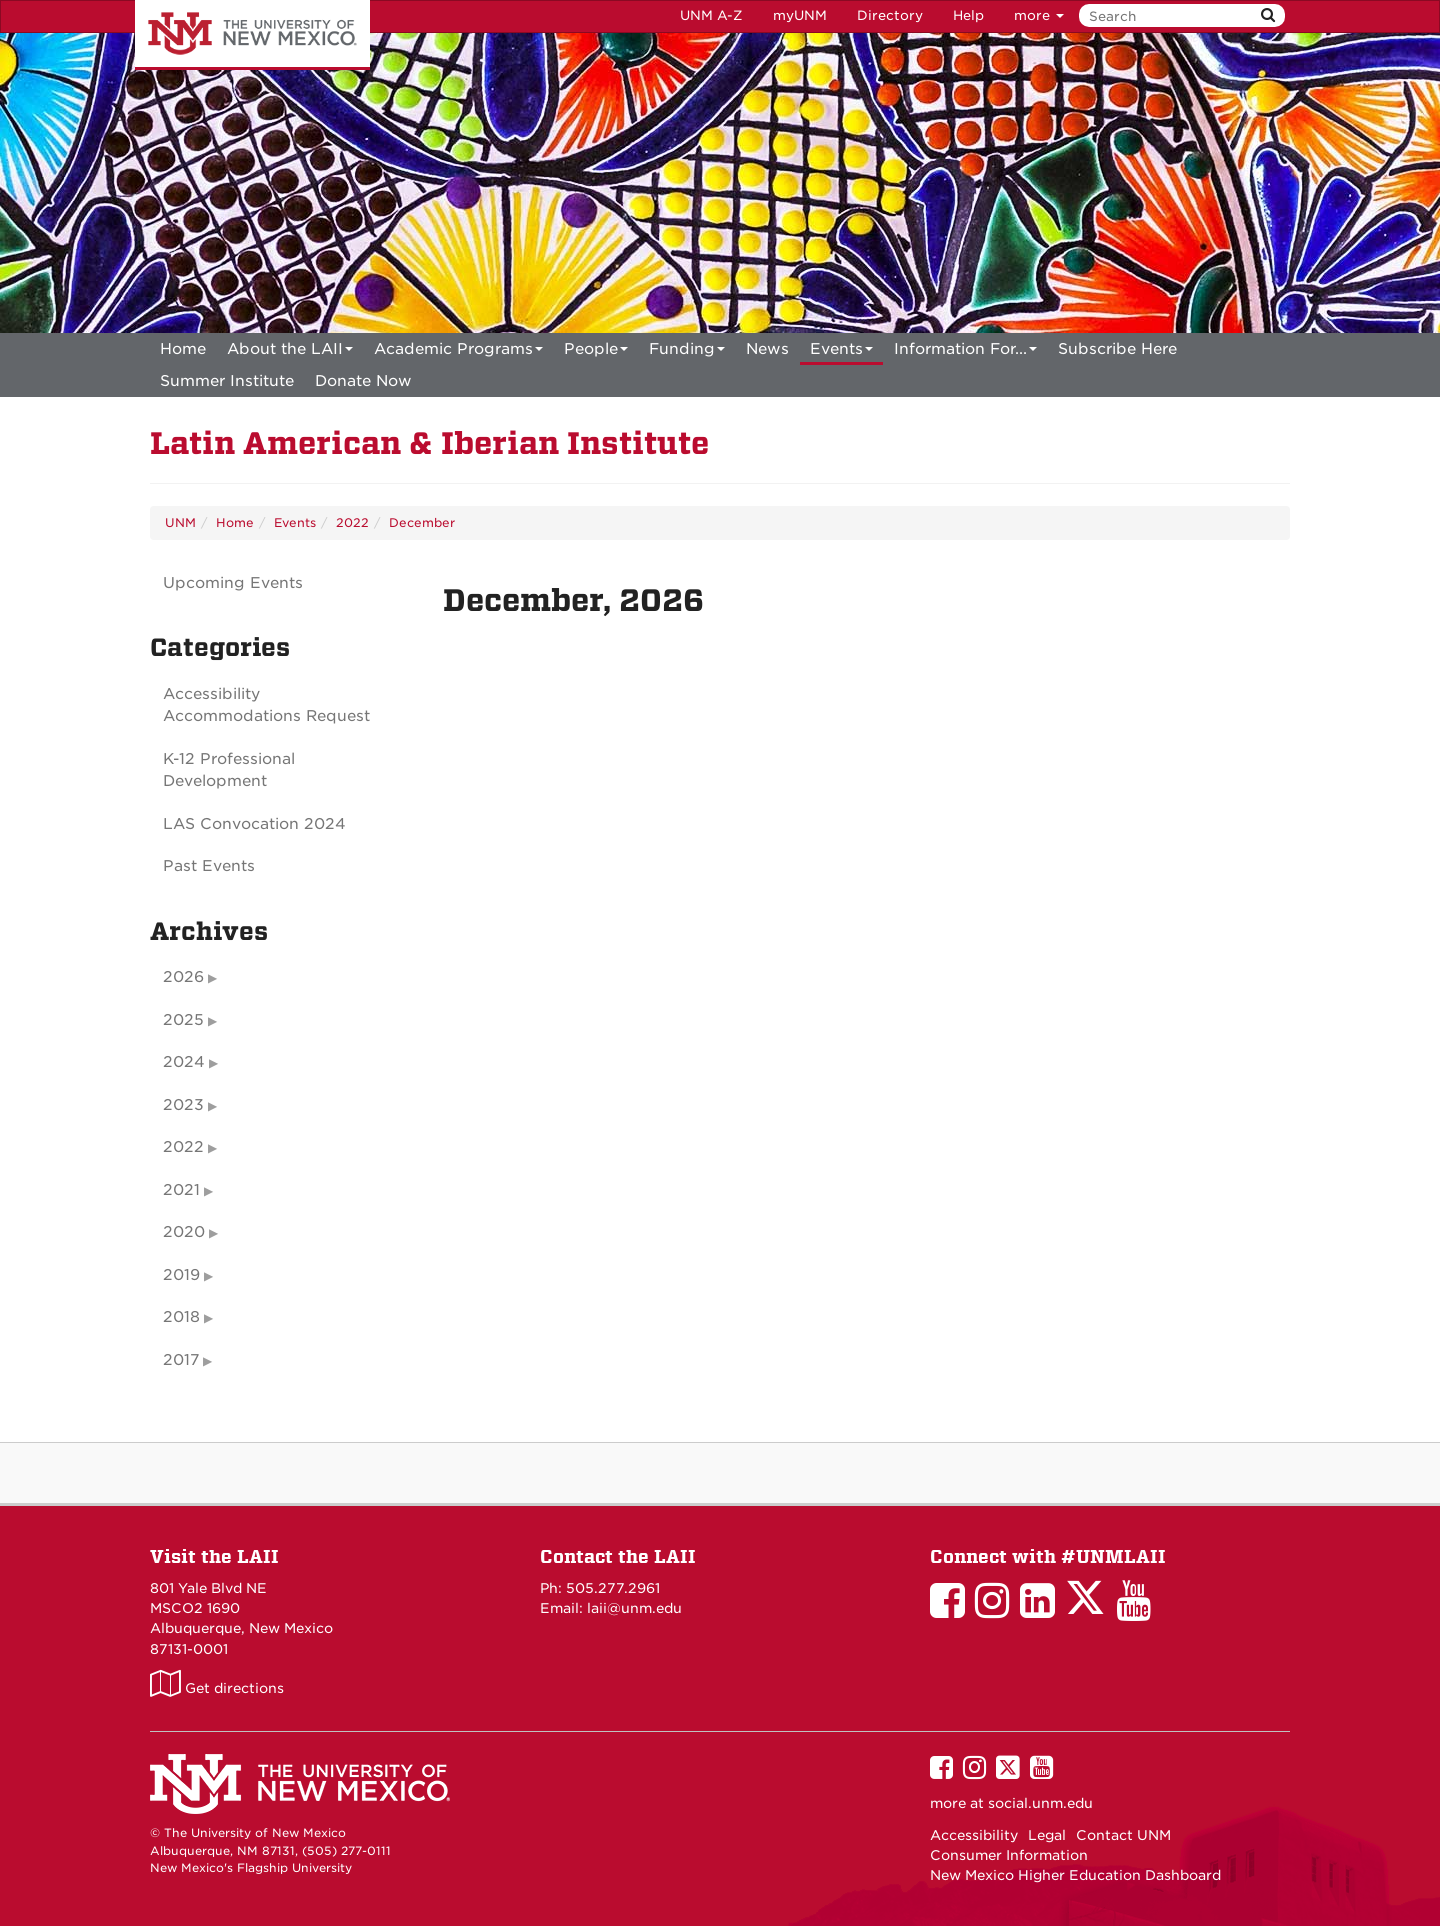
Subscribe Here (1117, 349)
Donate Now (363, 381)
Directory (890, 15)
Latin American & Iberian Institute (429, 443)
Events (841, 352)
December (422, 522)
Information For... (965, 352)
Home (183, 349)
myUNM (800, 15)
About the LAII (290, 352)
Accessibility (974, 1835)
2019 (181, 1275)
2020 (184, 1232)
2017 (181, 1360)
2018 (181, 1317)
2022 (352, 522)
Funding (687, 352)
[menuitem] (183, 349)
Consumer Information (1009, 1855)
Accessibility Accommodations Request (266, 705)
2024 (184, 1062)
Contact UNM (1123, 1835)
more (1039, 15)
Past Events (209, 866)
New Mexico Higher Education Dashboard (1075, 1875)
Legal (1047, 1835)
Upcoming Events (233, 583)
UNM (180, 522)
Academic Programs (458, 352)
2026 (183, 977)
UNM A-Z (711, 15)
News (767, 349)
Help (968, 15)
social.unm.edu (1040, 1803)
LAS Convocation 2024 (254, 824)
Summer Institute (227, 381)
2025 (183, 1020)
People (596, 352)
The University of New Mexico (252, 35)
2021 (181, 1190)
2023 (183, 1105)
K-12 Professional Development (229, 770)
